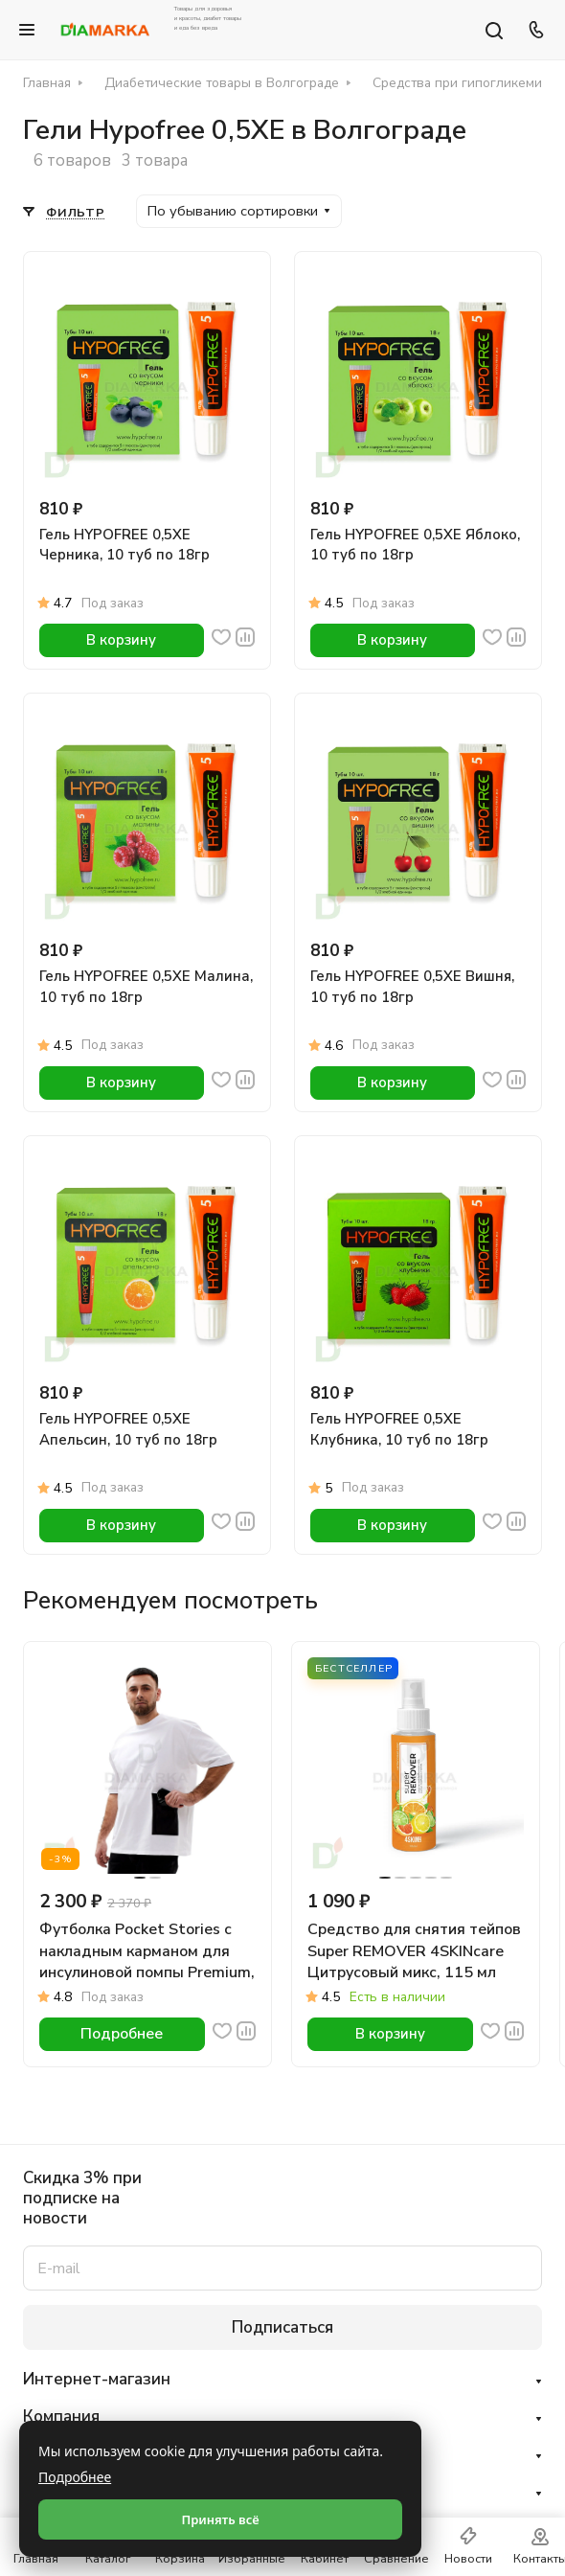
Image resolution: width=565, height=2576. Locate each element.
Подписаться (282, 2327)
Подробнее (74, 2477)
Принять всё (220, 2519)
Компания (61, 2416)
